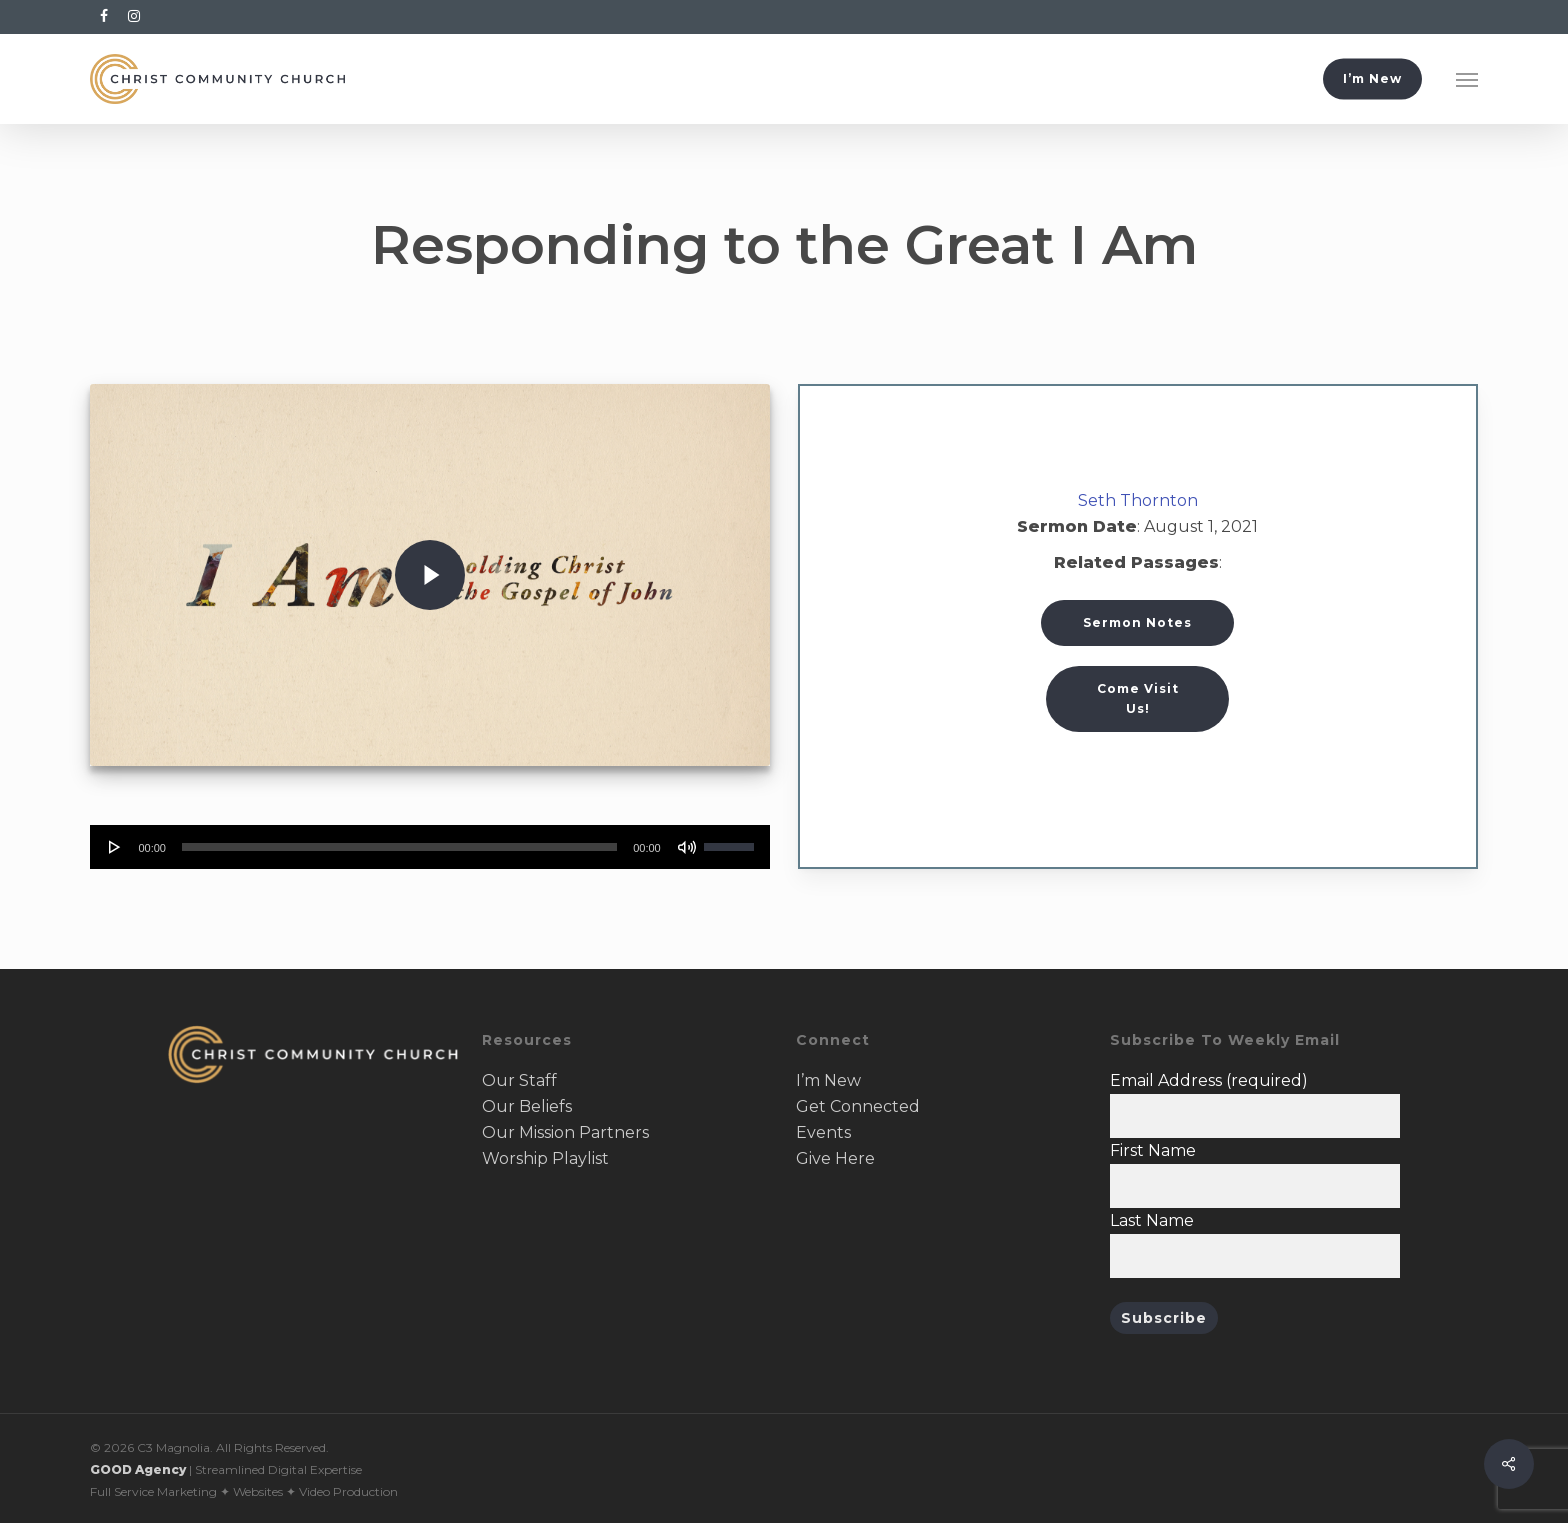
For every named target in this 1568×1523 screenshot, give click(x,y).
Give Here (835, 1158)
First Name (1153, 1150)
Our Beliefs (527, 1106)
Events (823, 1132)
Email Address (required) (1209, 1080)
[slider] (399, 847)
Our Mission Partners (565, 1132)
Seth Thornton (1138, 500)
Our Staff (519, 1080)
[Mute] (687, 847)
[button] (1467, 79)
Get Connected (858, 1106)
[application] (429, 847)
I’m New (828, 1080)
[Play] (115, 847)
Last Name (1152, 1220)
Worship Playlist (545, 1158)
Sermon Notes (1137, 622)
